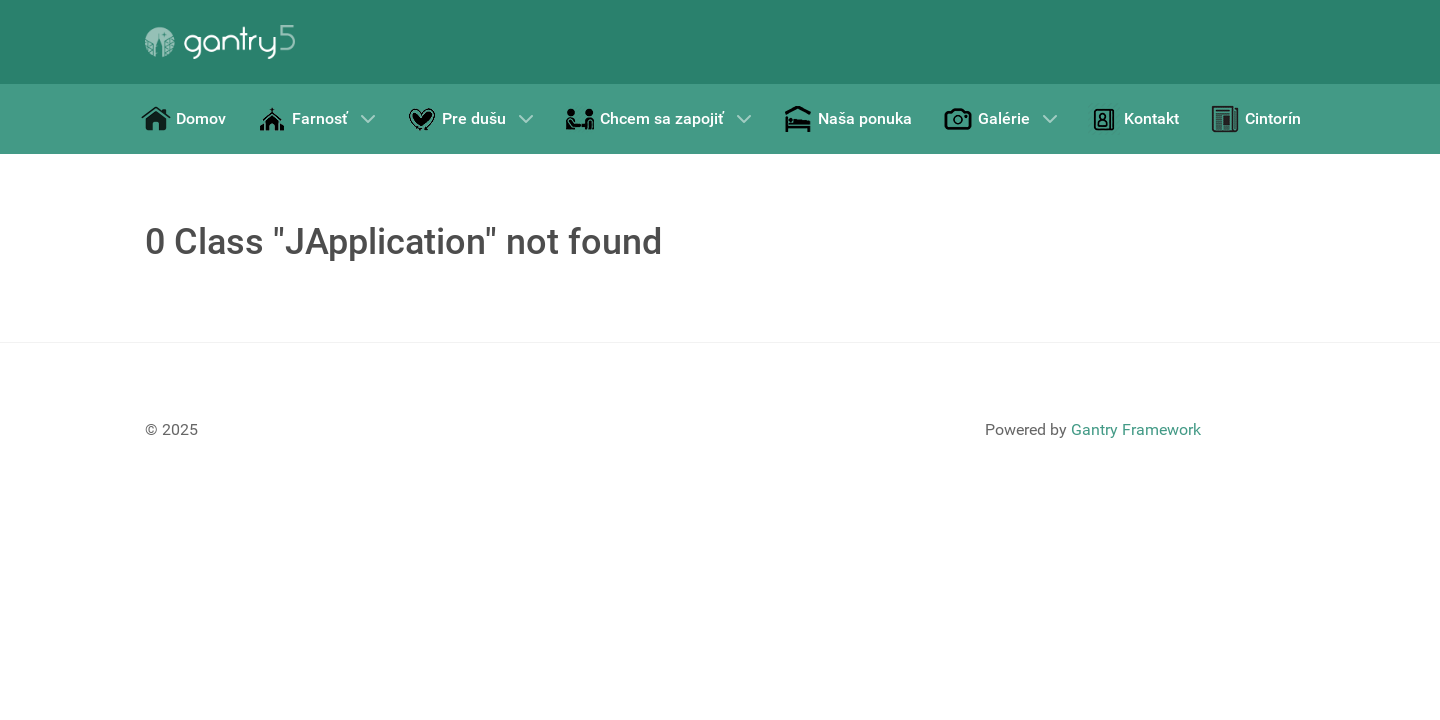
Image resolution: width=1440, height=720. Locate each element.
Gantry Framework (1136, 429)
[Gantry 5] (220, 42)
